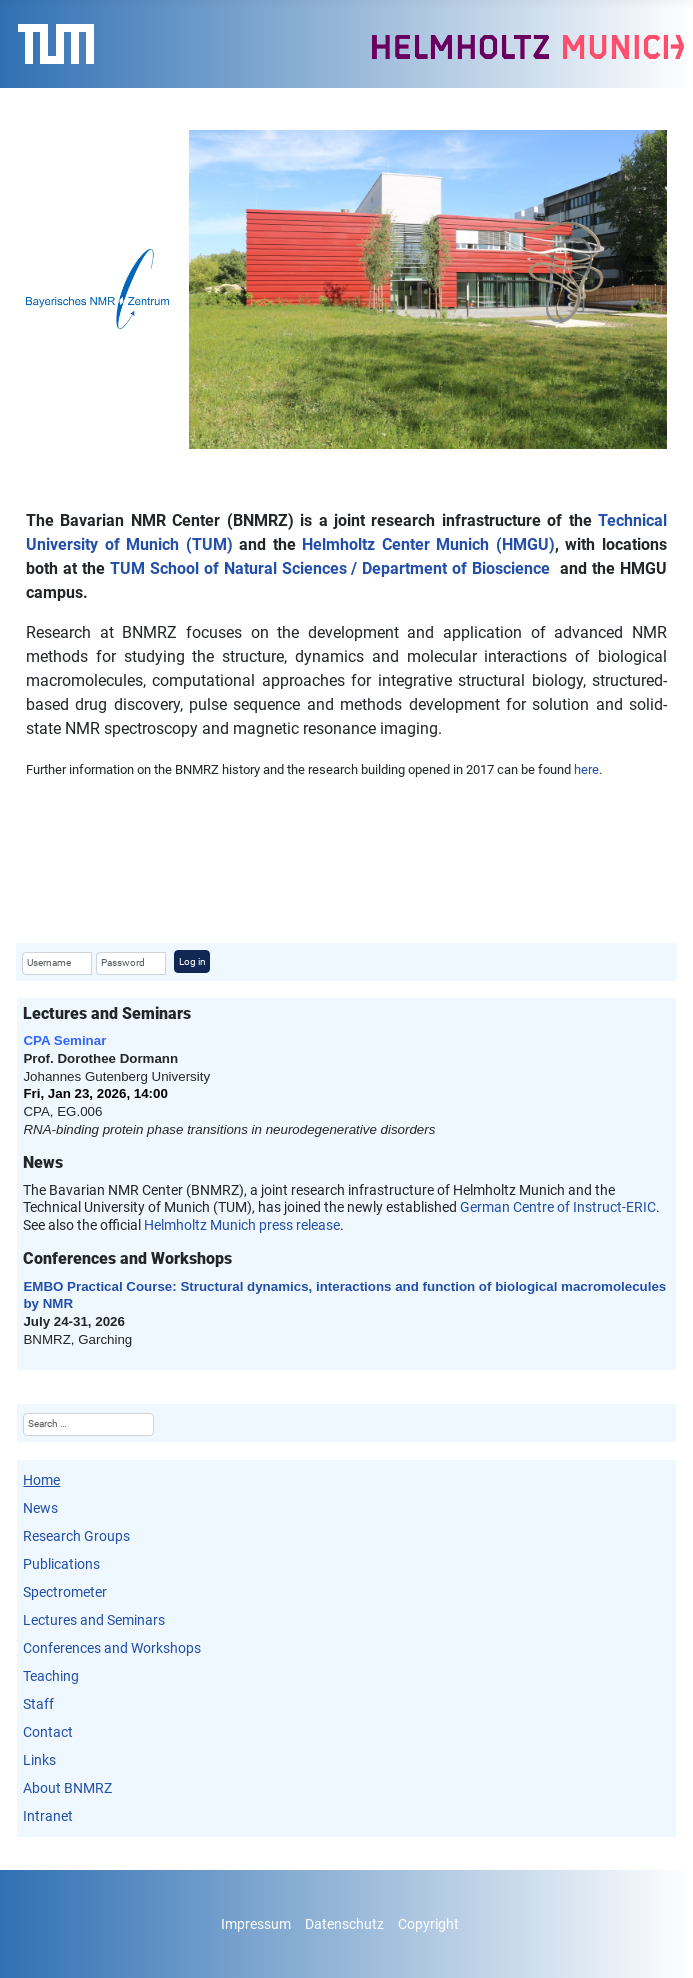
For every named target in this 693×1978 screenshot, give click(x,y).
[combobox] (88, 1424)
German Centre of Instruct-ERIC (558, 1207)
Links (39, 1760)
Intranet (48, 1816)
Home (41, 1480)
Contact (48, 1732)
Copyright (428, 1924)
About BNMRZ (67, 1788)
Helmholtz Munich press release (242, 1225)
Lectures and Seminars (94, 1620)
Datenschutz (344, 1924)
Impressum (256, 1924)
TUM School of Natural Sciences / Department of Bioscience (330, 568)
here (586, 769)
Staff (38, 1704)
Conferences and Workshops (112, 1648)
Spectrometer (65, 1592)
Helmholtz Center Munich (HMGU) (428, 544)
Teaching (51, 1676)
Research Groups (76, 1536)
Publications (61, 1564)
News (40, 1508)
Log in (192, 961)
